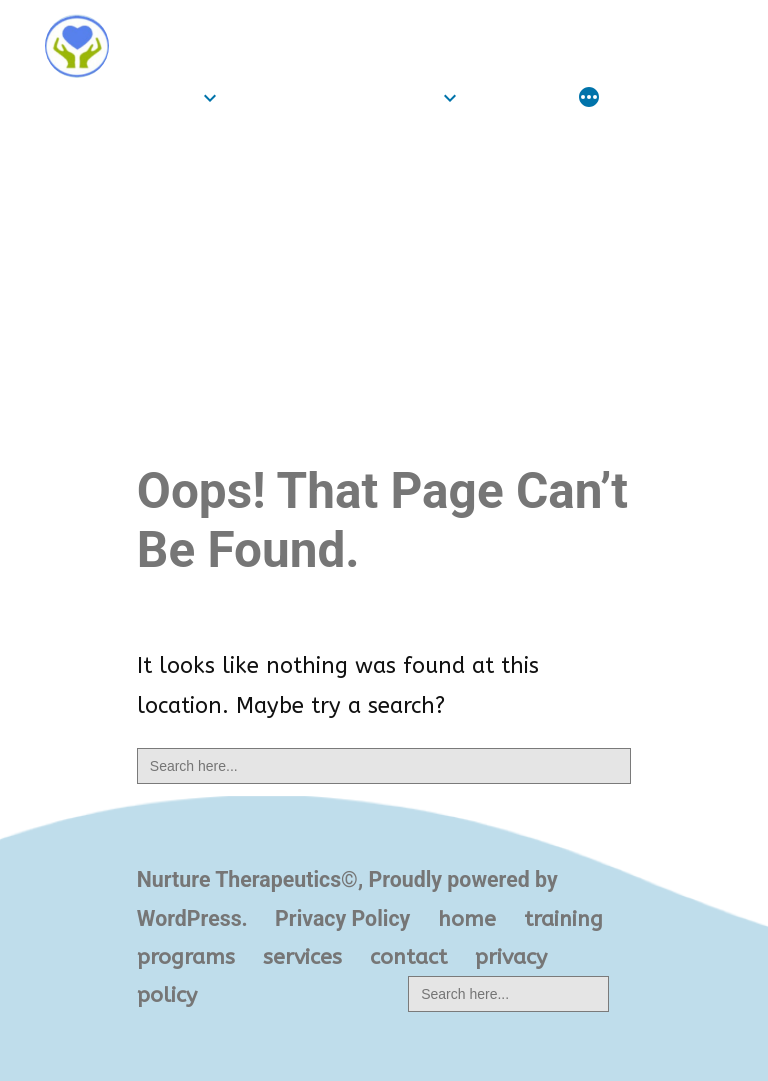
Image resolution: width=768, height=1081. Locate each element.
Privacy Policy (342, 918)
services (516, 97)
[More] (589, 100)
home (166, 97)
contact (408, 957)
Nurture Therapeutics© (274, 27)
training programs (334, 97)
